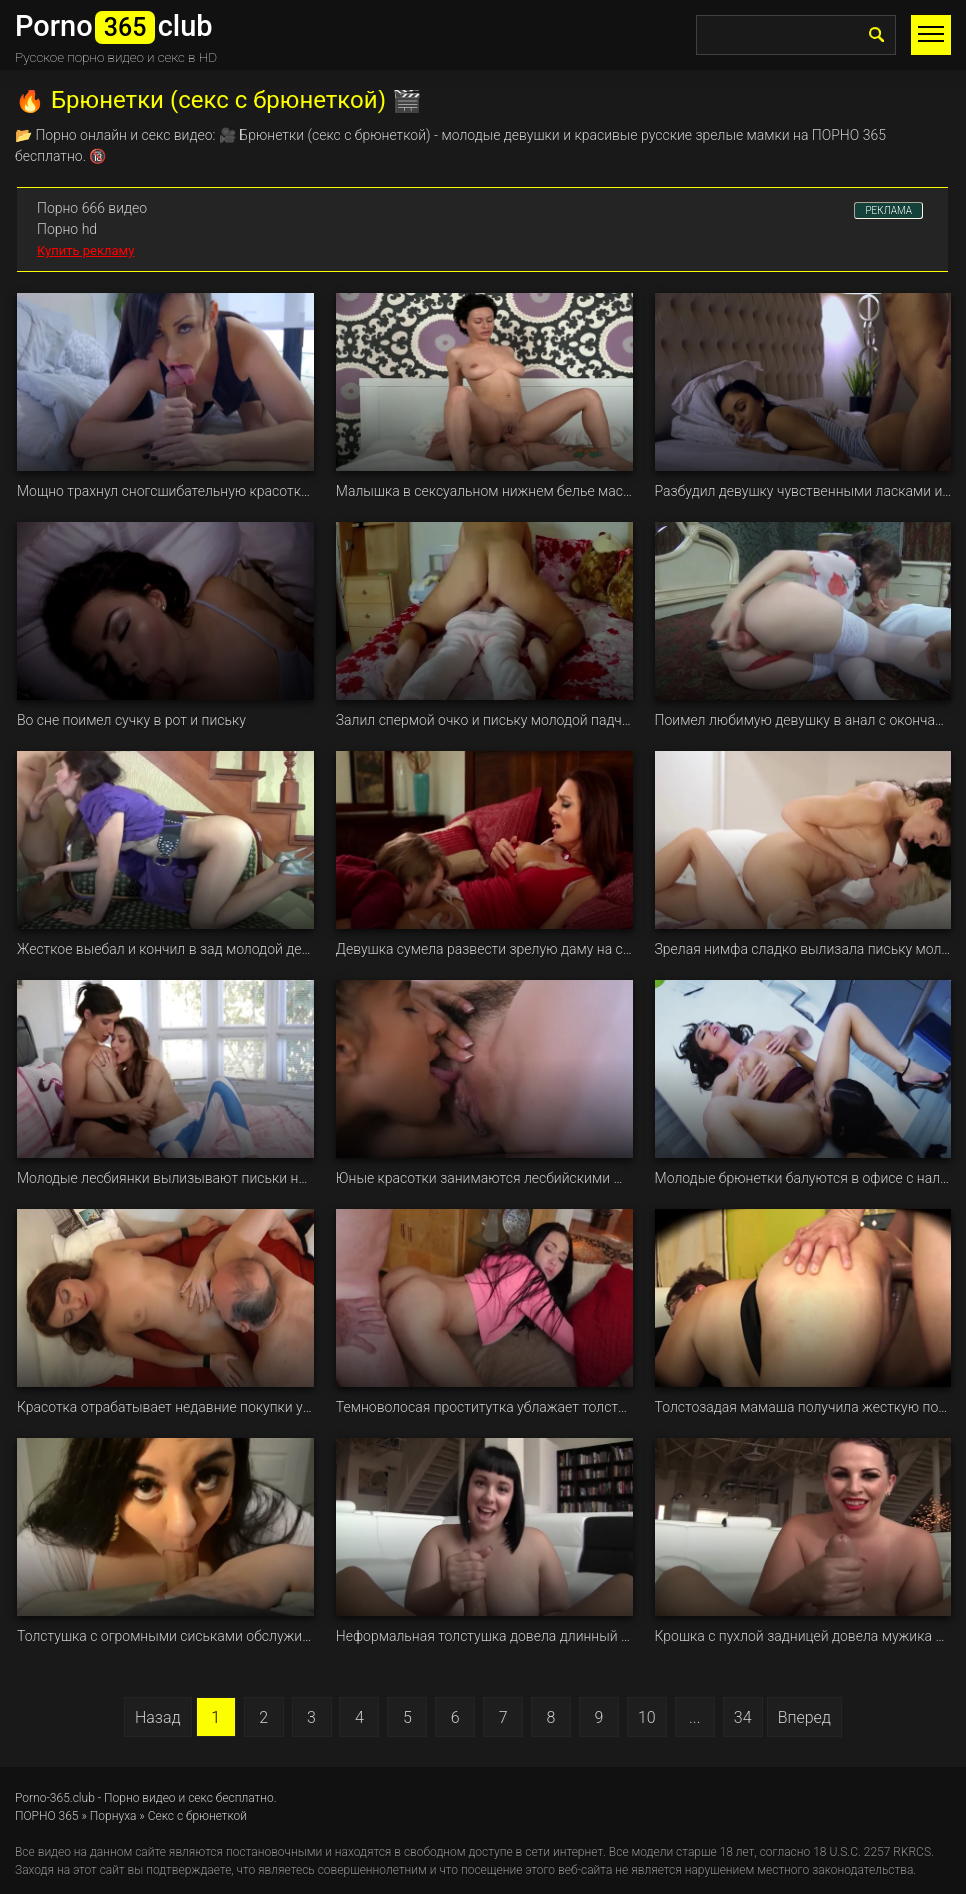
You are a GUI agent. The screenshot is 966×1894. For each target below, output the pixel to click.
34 (743, 1717)
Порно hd (67, 229)
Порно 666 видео (92, 208)
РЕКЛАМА (888, 210)
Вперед (804, 1717)
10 (647, 1717)
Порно (55, 135)
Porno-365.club (55, 1798)
